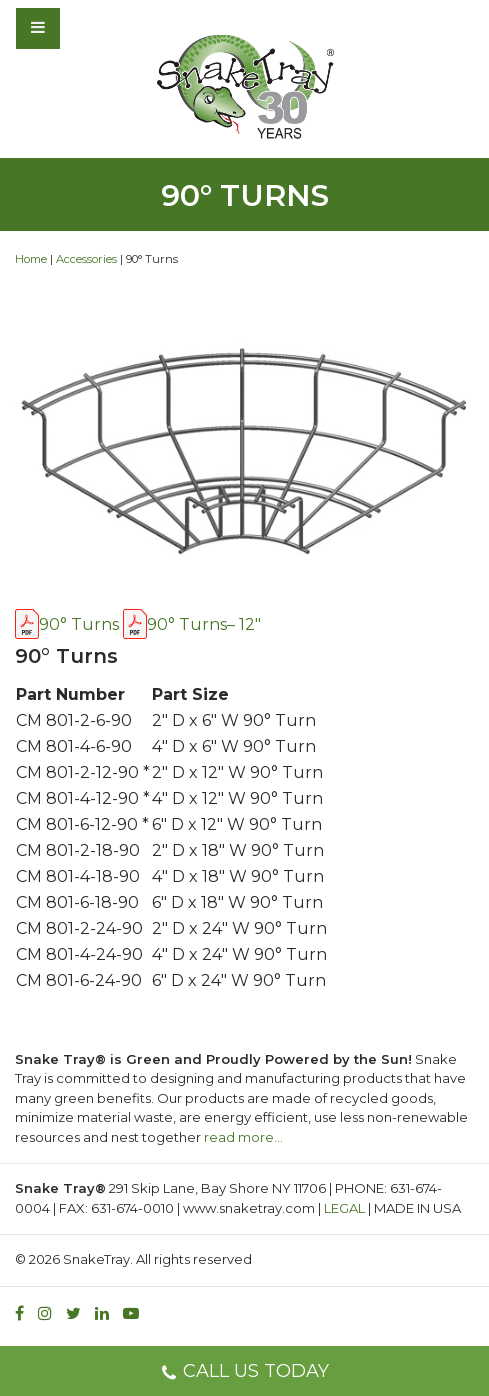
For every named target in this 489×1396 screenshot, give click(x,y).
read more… (243, 1137)
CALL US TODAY (244, 1373)
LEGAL (344, 1208)
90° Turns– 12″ (204, 624)
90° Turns (79, 624)
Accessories (86, 259)
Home (31, 259)
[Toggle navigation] (92, 28)
